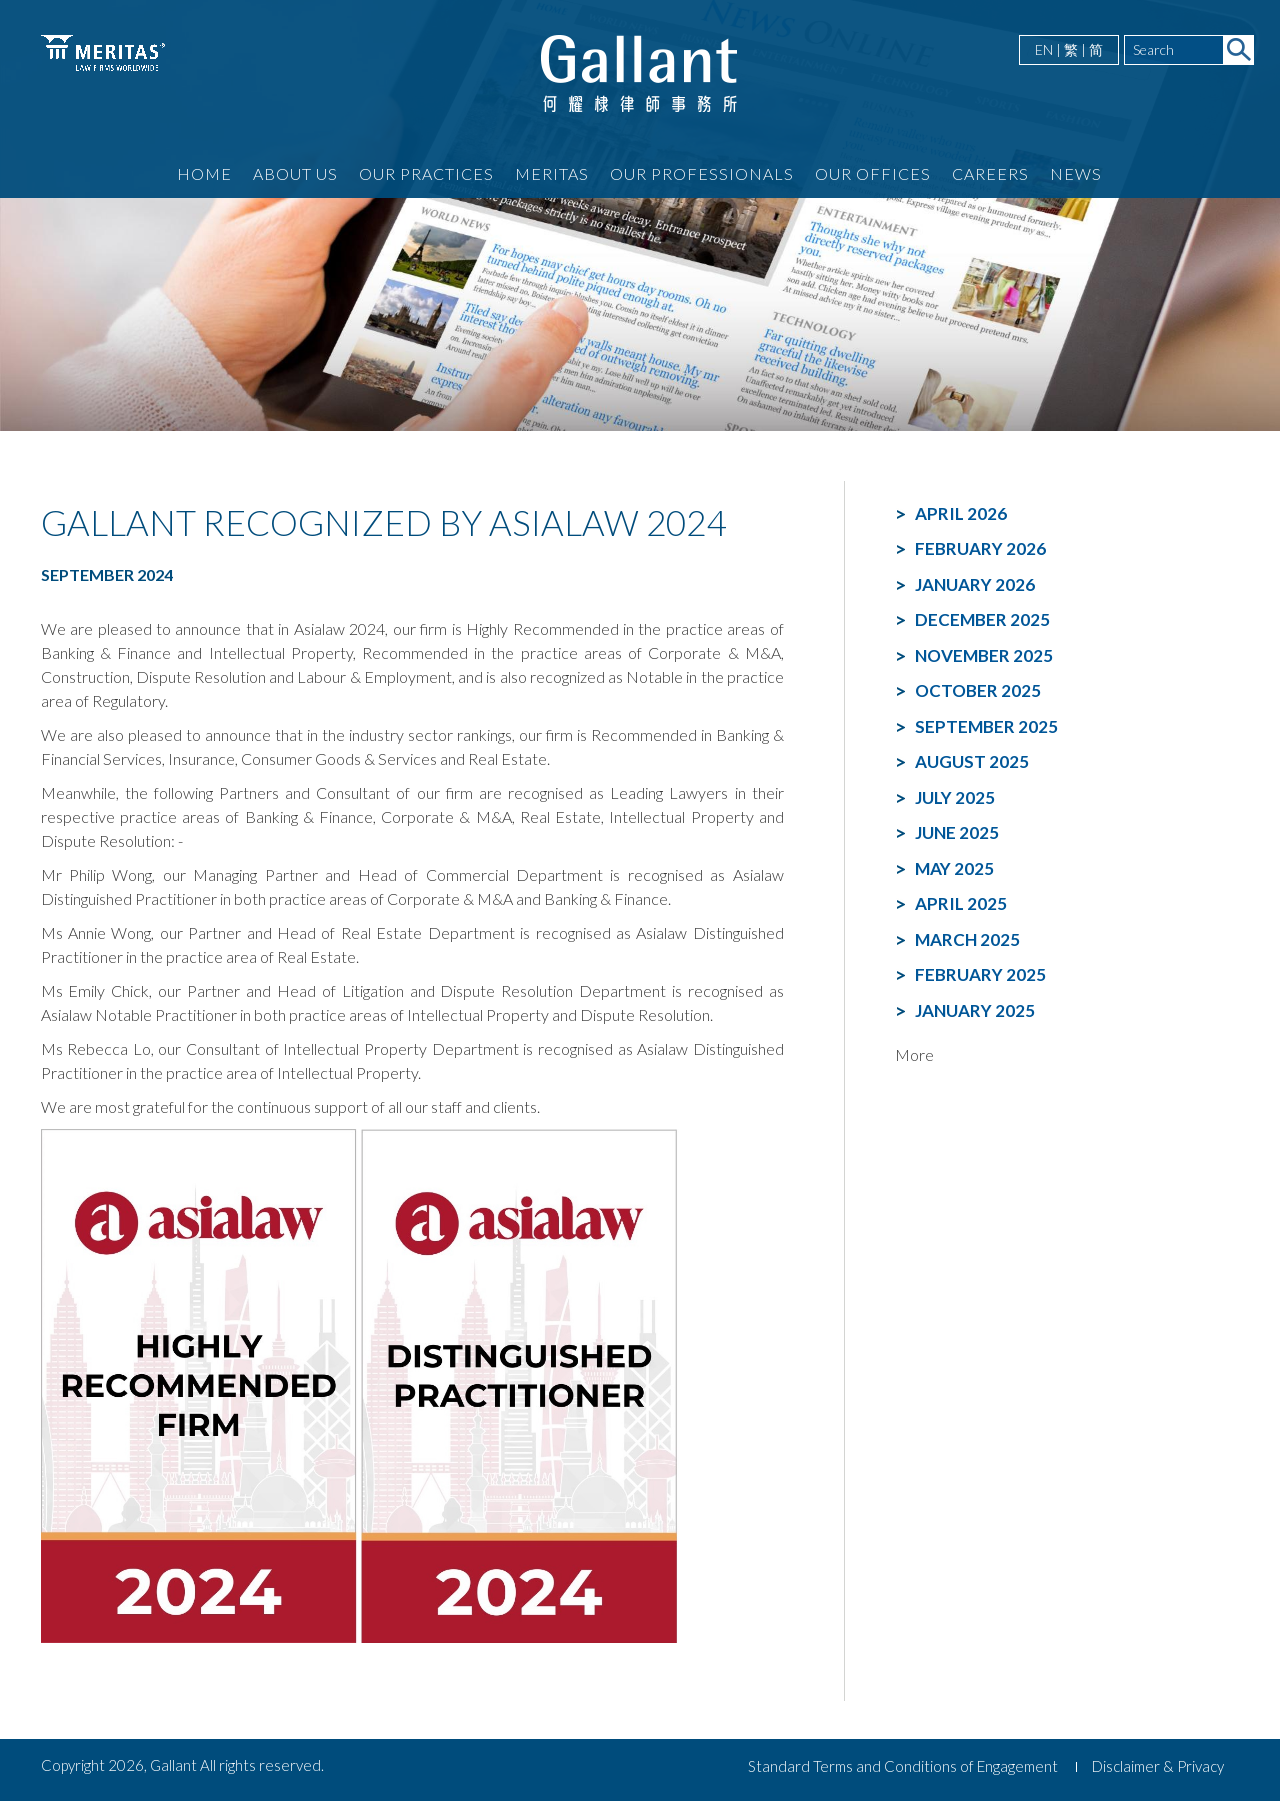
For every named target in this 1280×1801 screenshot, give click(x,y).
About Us (295, 173)
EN (1044, 49)
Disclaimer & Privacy (1158, 1766)
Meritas (552, 173)
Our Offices (873, 173)
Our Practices (426, 173)
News (1076, 173)
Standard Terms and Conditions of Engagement (903, 1766)
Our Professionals (702, 173)
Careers (990, 173)
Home (204, 173)
